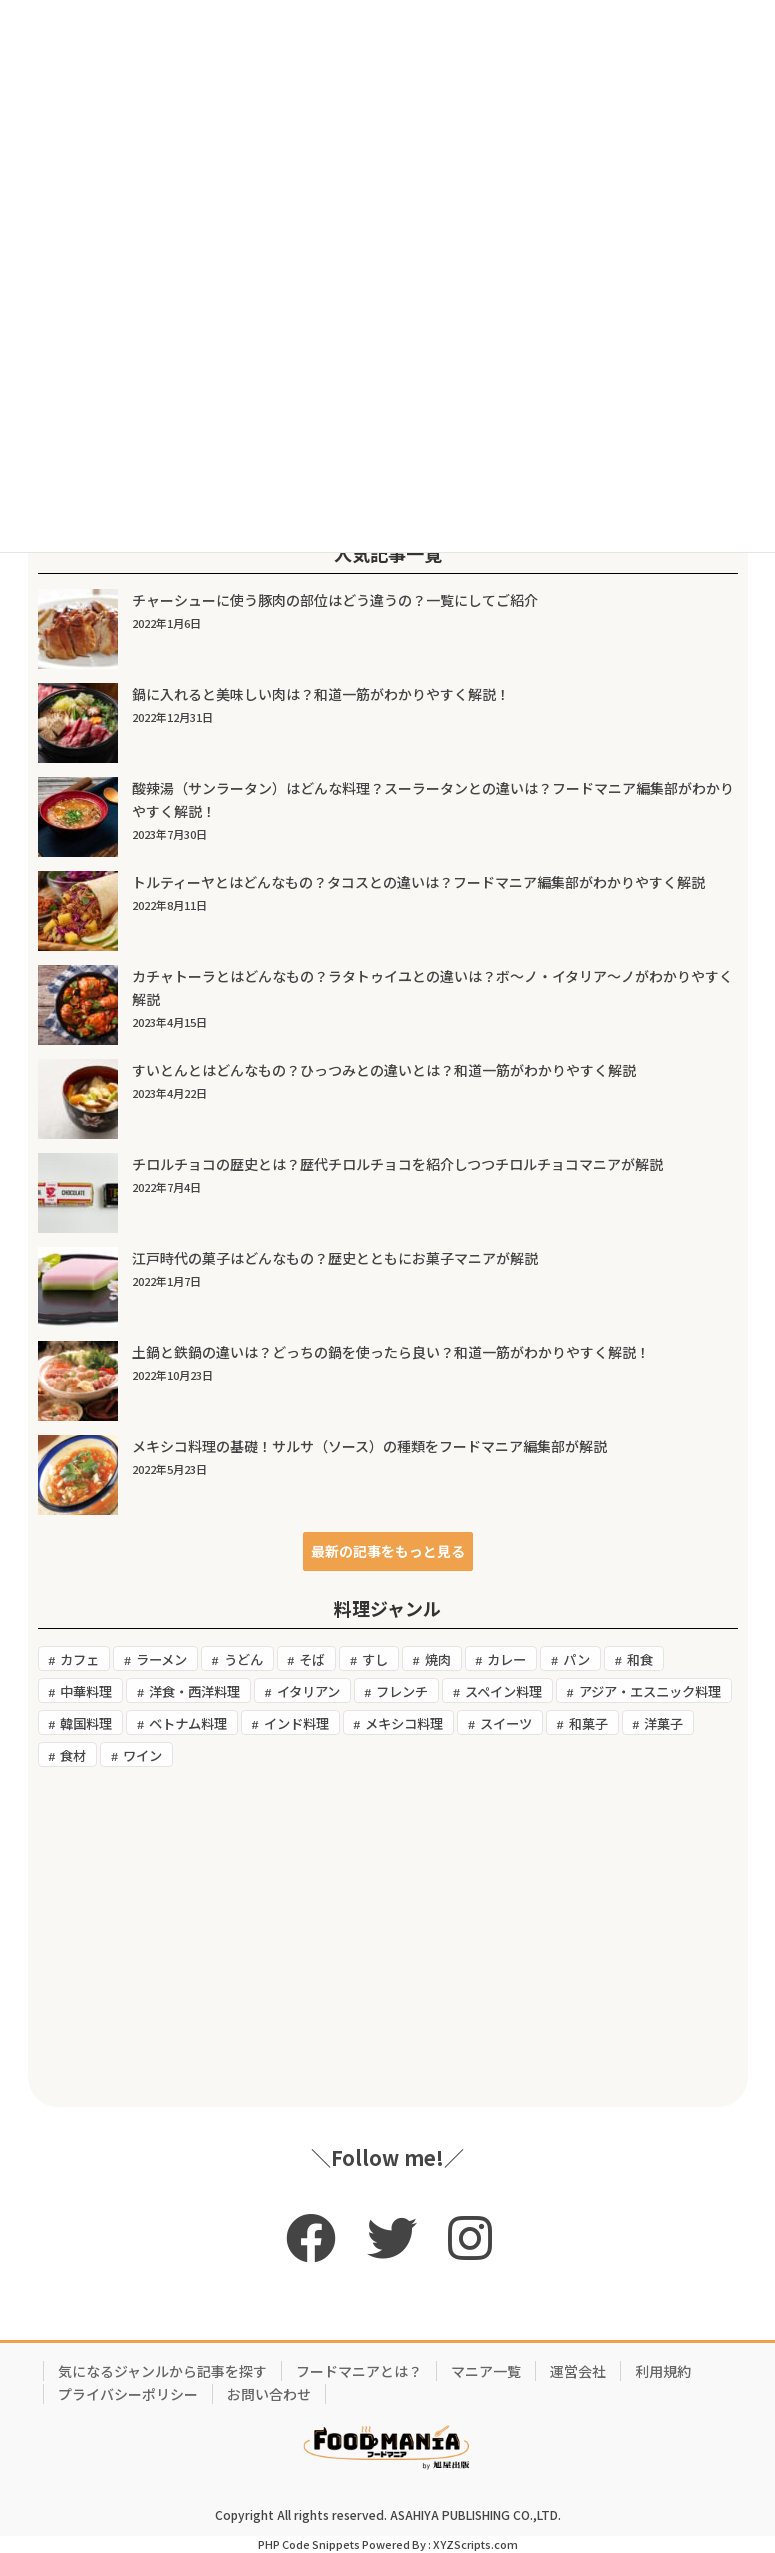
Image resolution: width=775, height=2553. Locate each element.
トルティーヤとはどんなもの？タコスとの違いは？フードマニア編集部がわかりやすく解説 (418, 882)
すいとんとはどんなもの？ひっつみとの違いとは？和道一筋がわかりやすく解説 (384, 1070)
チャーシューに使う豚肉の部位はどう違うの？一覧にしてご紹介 (335, 600)
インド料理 (296, 1723)
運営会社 (578, 2371)
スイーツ (506, 1723)
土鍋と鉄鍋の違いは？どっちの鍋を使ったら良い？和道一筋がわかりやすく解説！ (391, 1352)
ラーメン (161, 1659)
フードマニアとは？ (359, 2371)
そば (312, 1659)
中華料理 (86, 1691)
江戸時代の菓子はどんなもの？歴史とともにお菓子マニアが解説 (335, 1258)
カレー (506, 1659)
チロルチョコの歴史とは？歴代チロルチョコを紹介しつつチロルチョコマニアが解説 (397, 1164)
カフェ (79, 1659)
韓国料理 (86, 1723)
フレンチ (402, 1691)
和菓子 (588, 1723)
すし (375, 1659)
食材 (73, 1755)
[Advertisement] (388, 1937)
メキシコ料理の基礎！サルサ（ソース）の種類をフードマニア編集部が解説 (369, 1446)
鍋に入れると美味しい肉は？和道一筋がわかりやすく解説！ (321, 694)
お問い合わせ (269, 2394)
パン (576, 1659)
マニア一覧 (486, 2371)
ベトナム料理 (188, 1723)
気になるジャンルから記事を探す (162, 2371)
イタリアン (308, 1691)
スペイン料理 (503, 1691)
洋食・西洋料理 (194, 1691)
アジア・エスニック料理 (650, 1691)
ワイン (142, 1755)
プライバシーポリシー (128, 2394)
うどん (243, 1659)
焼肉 (438, 1659)
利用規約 (663, 2371)
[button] (388, 1551)
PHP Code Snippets (309, 2544)
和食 (640, 1659)
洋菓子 (663, 1723)
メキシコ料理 (404, 1723)
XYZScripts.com (475, 2544)
